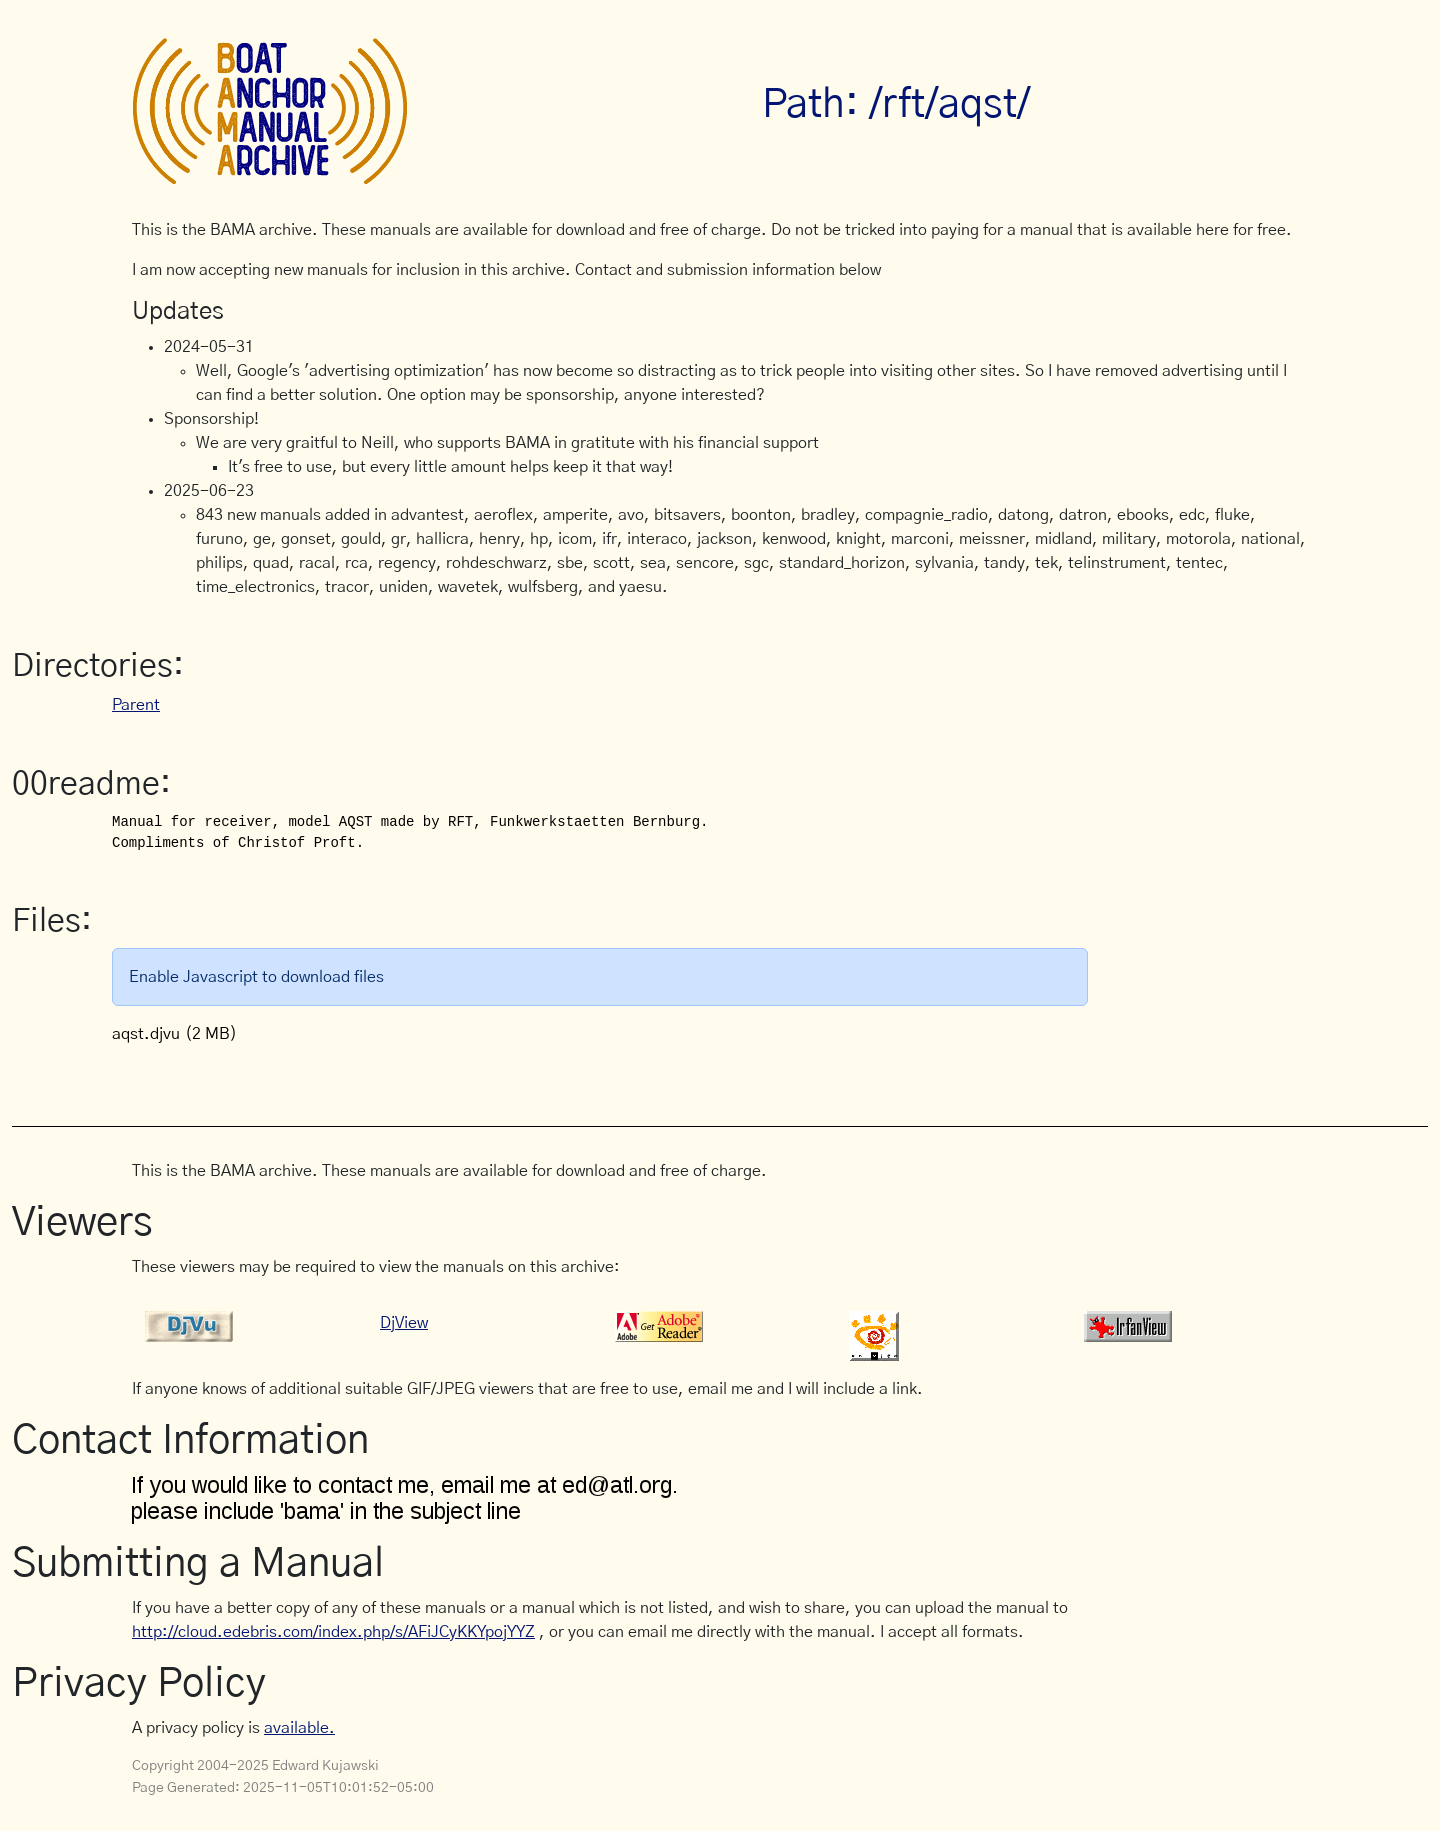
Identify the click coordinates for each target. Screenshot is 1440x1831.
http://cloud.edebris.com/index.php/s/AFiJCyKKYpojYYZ (333, 1632)
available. (299, 1728)
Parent (136, 705)
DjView (404, 1323)
